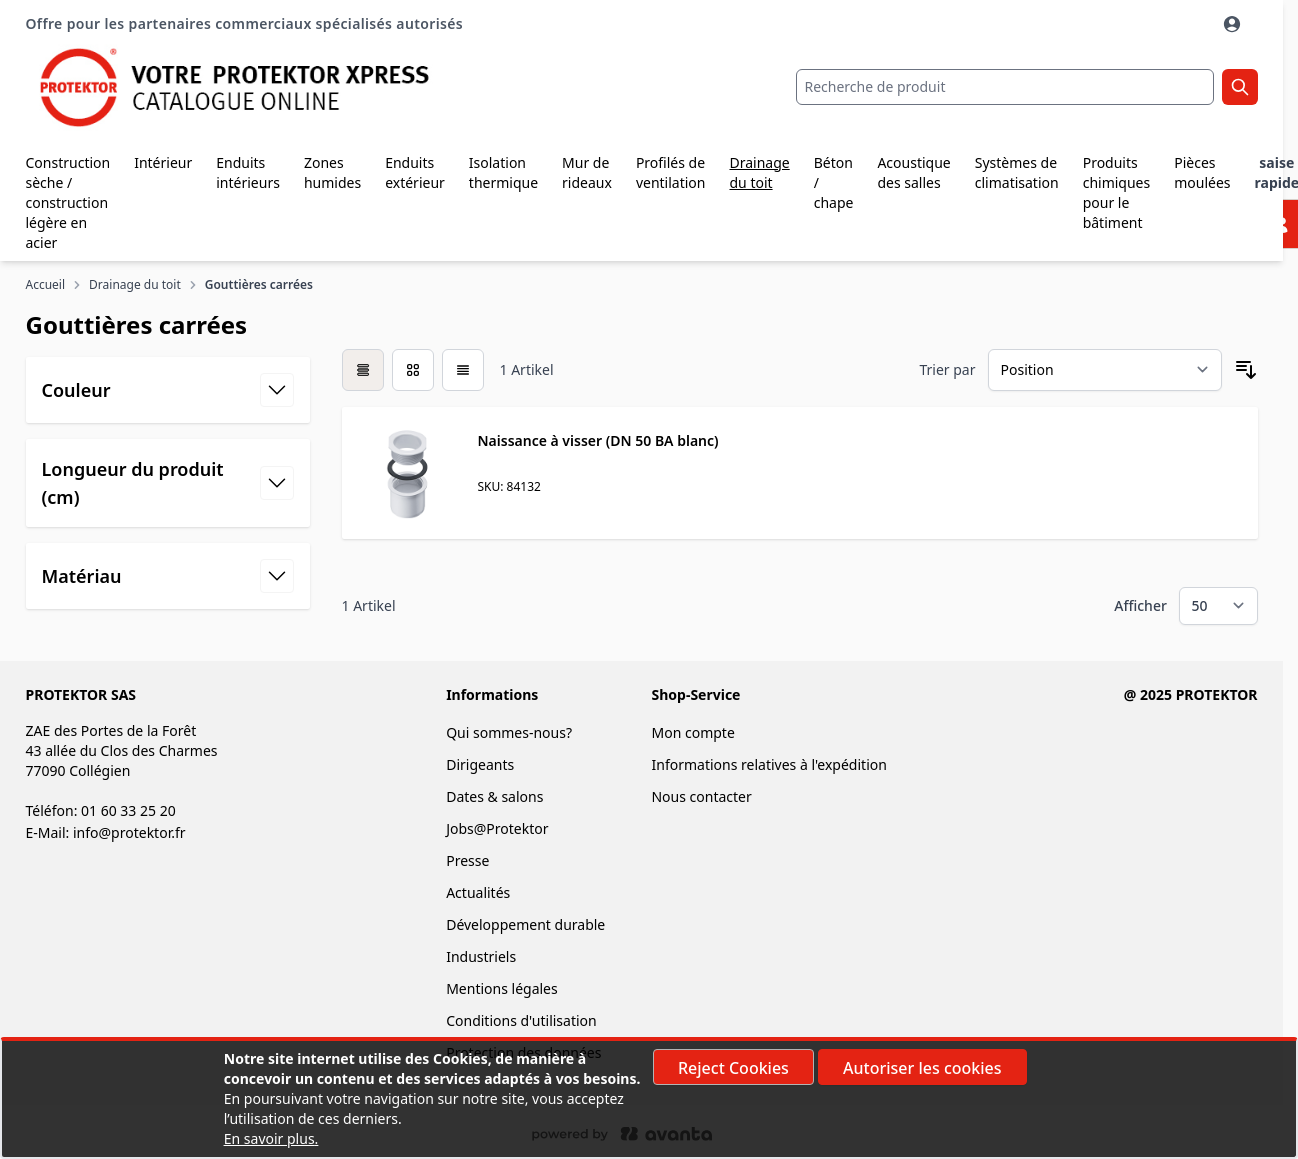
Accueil (46, 285)
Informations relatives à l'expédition (768, 764)
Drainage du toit (759, 172)
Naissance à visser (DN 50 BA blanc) (598, 440)
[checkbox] (363, 370)
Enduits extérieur (415, 172)
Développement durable (525, 924)
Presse (467, 860)
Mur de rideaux (587, 172)
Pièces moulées (1202, 172)
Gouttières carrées (259, 285)
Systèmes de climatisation (1017, 172)
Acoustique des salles (913, 172)
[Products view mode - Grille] (413, 370)
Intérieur (163, 162)
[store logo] (231, 87)
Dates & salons (494, 796)
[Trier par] (1105, 370)
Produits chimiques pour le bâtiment (1117, 192)
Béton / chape (834, 182)
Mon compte (692, 732)
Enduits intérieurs (248, 172)
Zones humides (332, 172)
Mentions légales (502, 988)
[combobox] (1005, 87)
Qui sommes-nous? (509, 732)
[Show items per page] (1218, 606)
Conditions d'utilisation (521, 1020)
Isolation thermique (503, 172)
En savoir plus (269, 1138)
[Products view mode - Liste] (463, 370)
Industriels (481, 956)
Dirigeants (480, 764)
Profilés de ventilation (671, 172)
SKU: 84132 (509, 486)
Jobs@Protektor (497, 828)
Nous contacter (701, 796)
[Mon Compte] (1234, 24)
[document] (649, 1099)
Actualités (478, 892)
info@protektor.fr (129, 832)
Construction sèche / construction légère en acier (68, 202)
